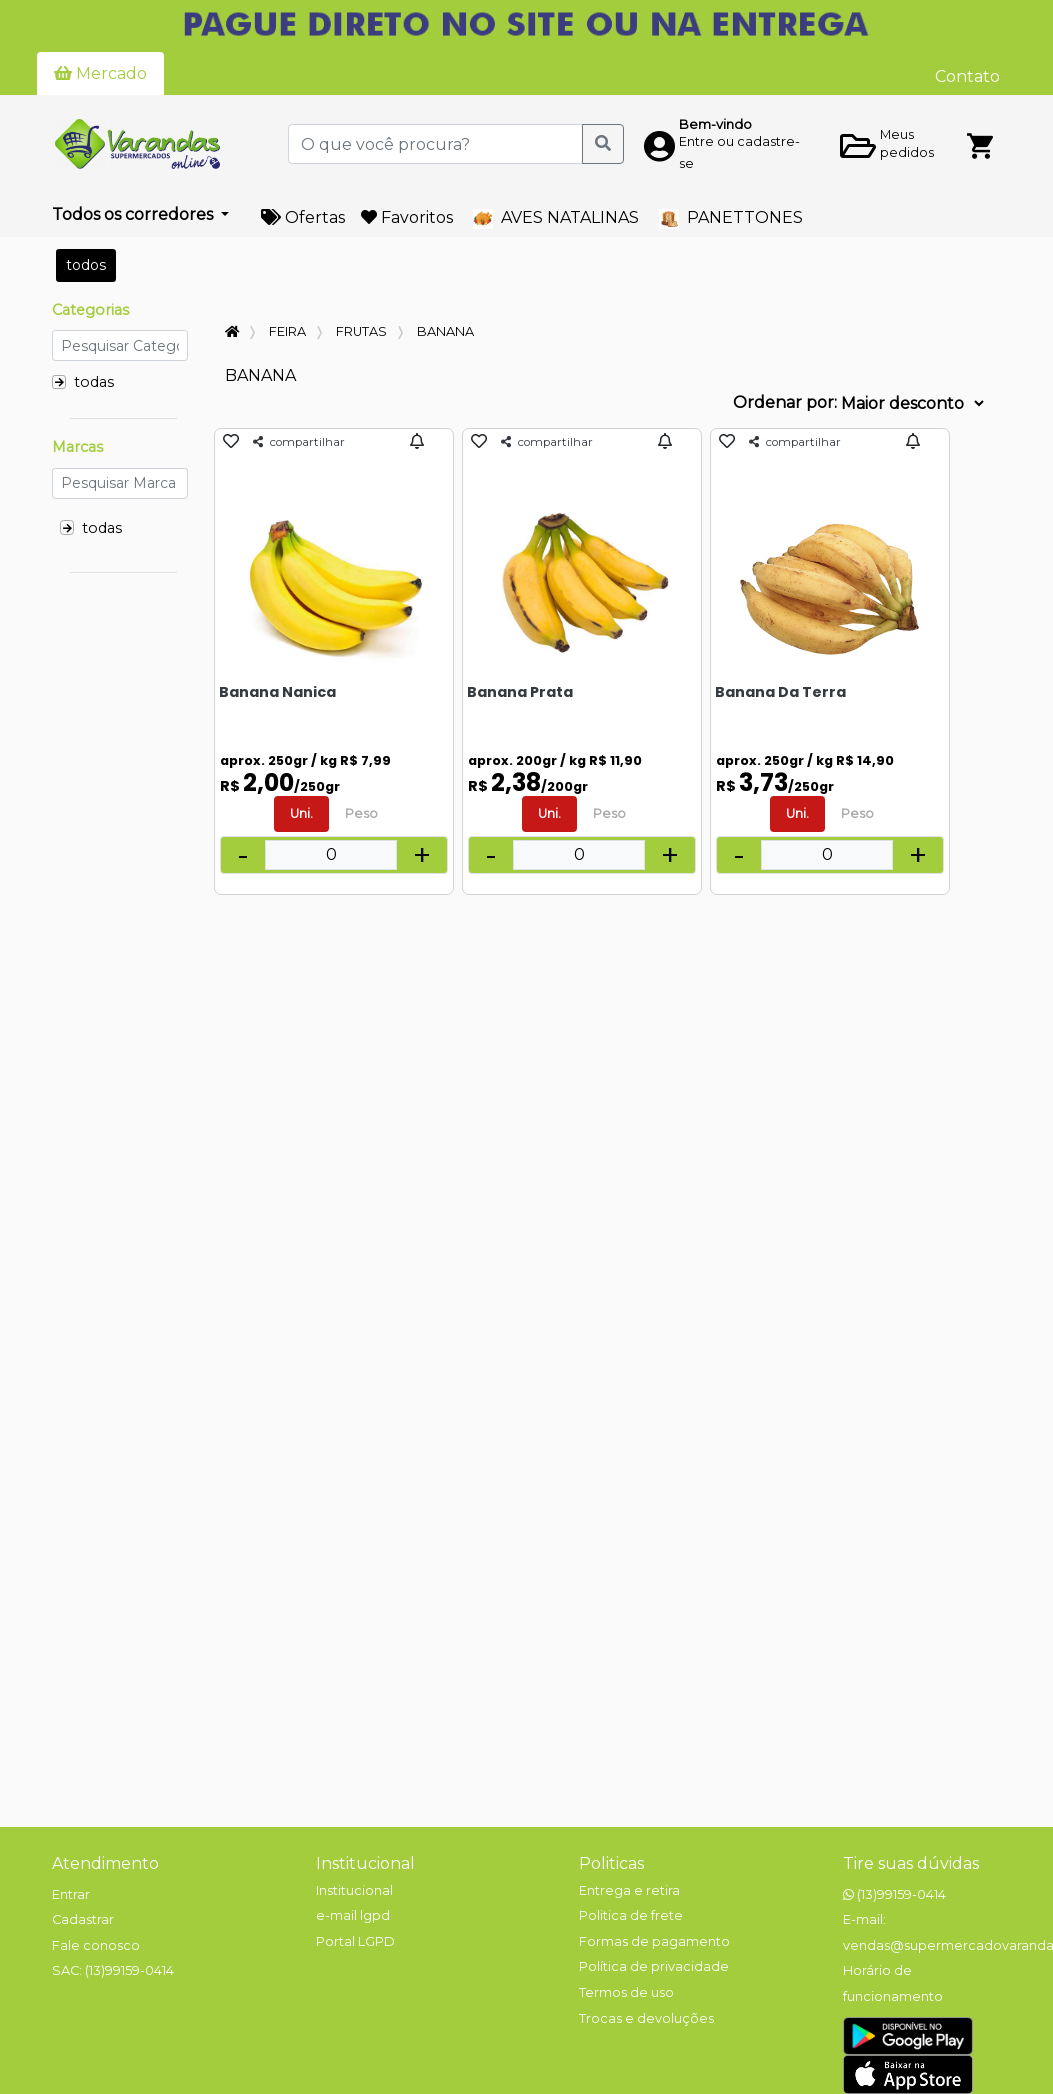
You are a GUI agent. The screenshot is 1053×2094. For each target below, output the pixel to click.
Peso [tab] (361, 813)
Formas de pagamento (654, 1941)
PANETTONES (731, 218)
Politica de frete (631, 1915)
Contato (967, 76)
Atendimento (105, 1863)
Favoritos (407, 217)
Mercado (100, 73)
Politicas (611, 1863)
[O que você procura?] (435, 144)
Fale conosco (96, 1945)
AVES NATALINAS (556, 218)
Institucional (365, 1863)
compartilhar (299, 442)
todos (86, 265)
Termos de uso (626, 1992)
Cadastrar (83, 1919)
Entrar (71, 1894)
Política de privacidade (654, 1966)
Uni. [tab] (301, 813)
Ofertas (303, 217)
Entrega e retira (629, 1890)
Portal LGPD (355, 1941)
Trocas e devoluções (646, 2018)
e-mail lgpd (353, 1915)
